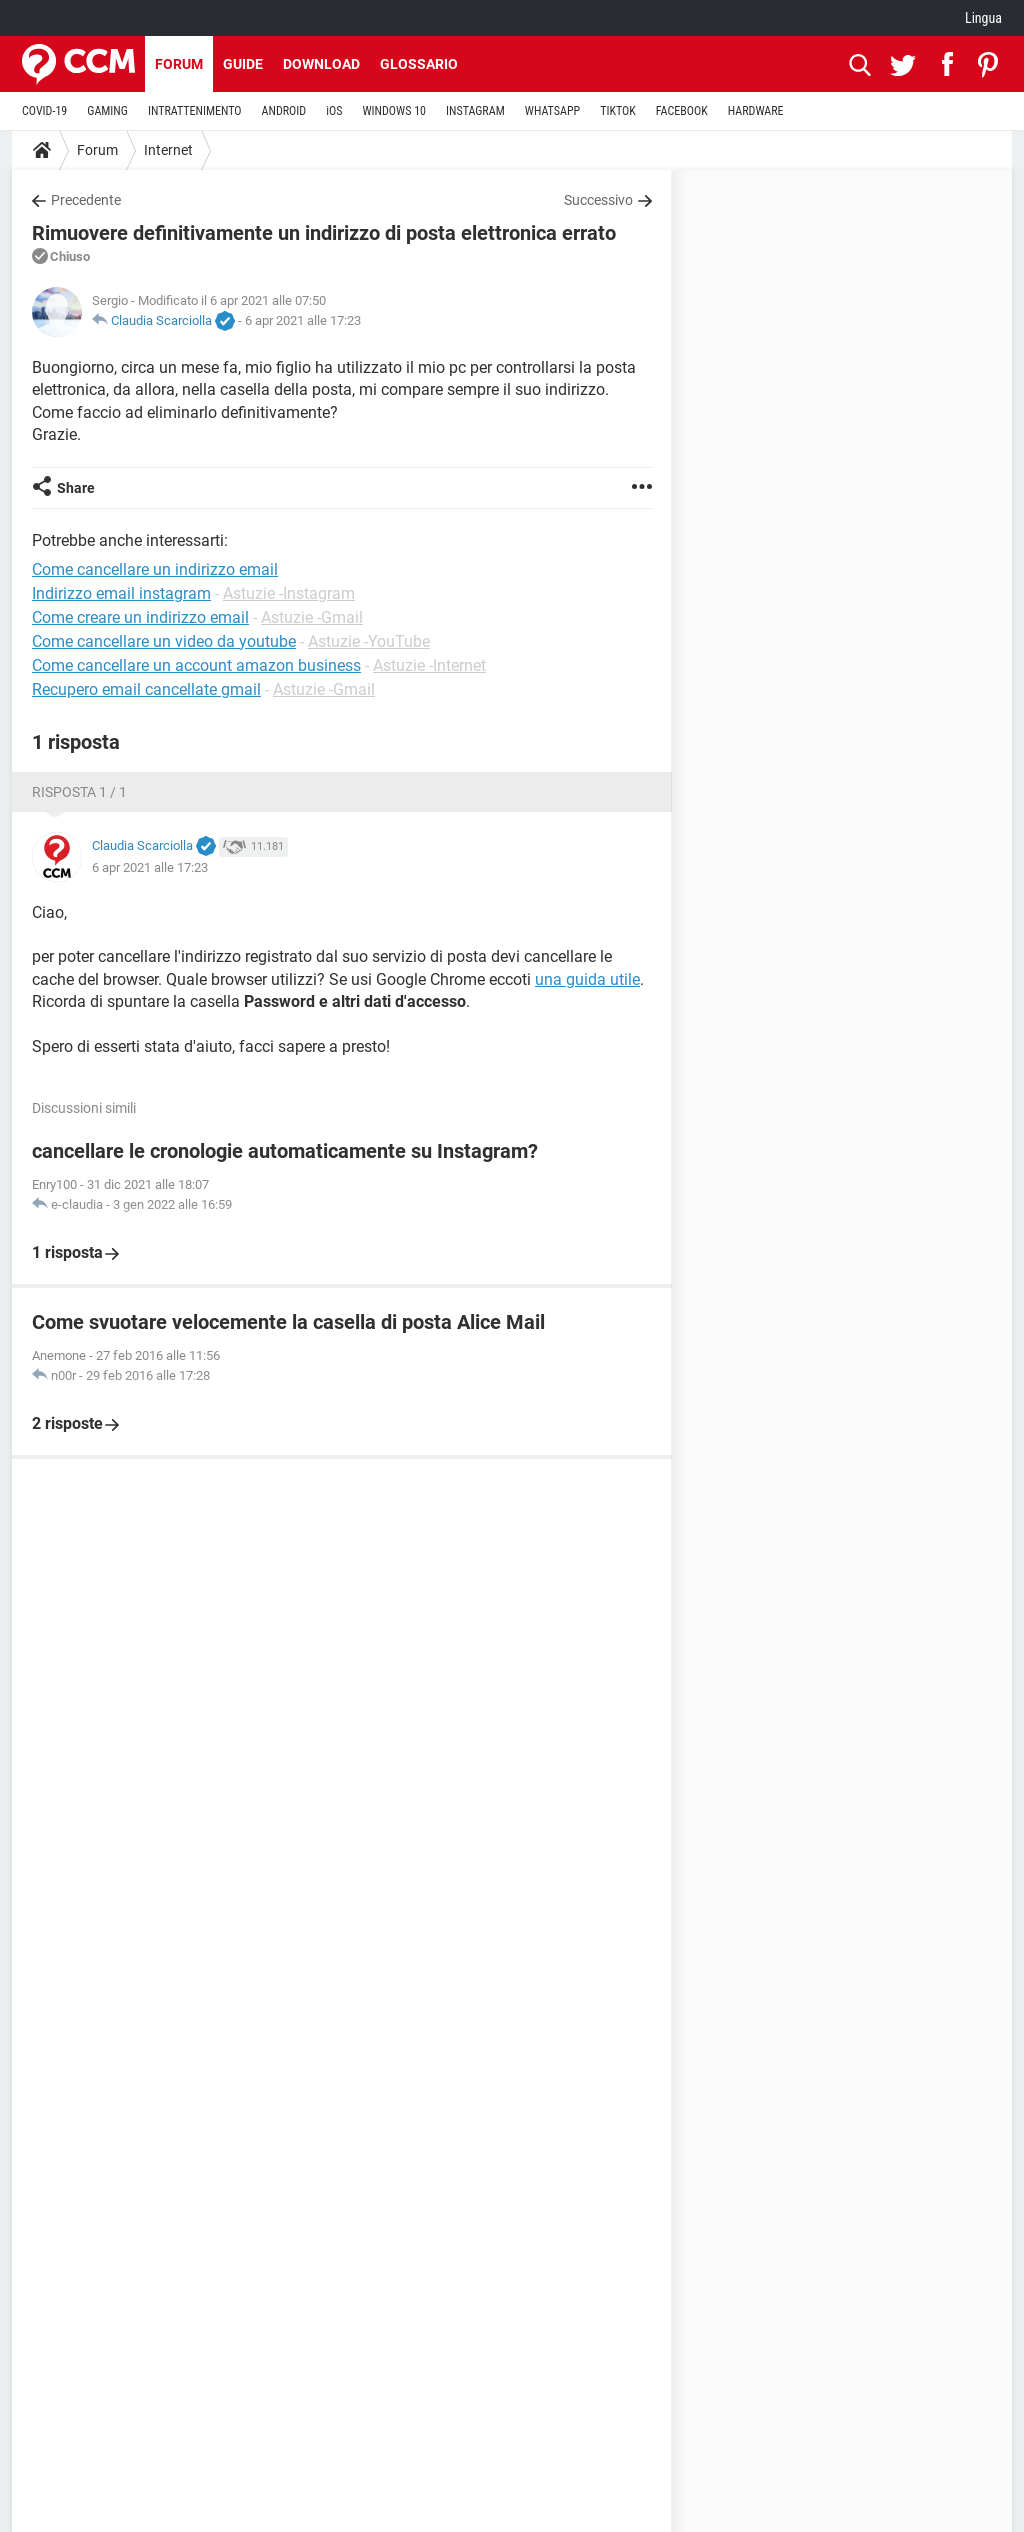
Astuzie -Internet (429, 665)
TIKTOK (618, 111)
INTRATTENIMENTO (195, 111)
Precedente (86, 200)
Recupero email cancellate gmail (146, 689)
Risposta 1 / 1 (79, 792)
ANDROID (284, 111)
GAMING (107, 111)
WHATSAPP (552, 111)
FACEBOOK (682, 111)
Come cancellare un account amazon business (196, 665)
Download (321, 64)
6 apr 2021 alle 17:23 (303, 320)
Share (76, 488)
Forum (179, 64)
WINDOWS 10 (394, 111)
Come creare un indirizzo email (140, 617)
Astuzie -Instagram (289, 593)
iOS (334, 111)
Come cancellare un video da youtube (164, 641)
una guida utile (587, 979)
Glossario (419, 64)
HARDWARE (756, 111)
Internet (168, 150)
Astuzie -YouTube (369, 641)
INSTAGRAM (475, 111)
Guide (243, 64)
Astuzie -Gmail (312, 617)
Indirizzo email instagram (121, 593)
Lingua (983, 18)
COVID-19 (44, 111)
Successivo (598, 200)
